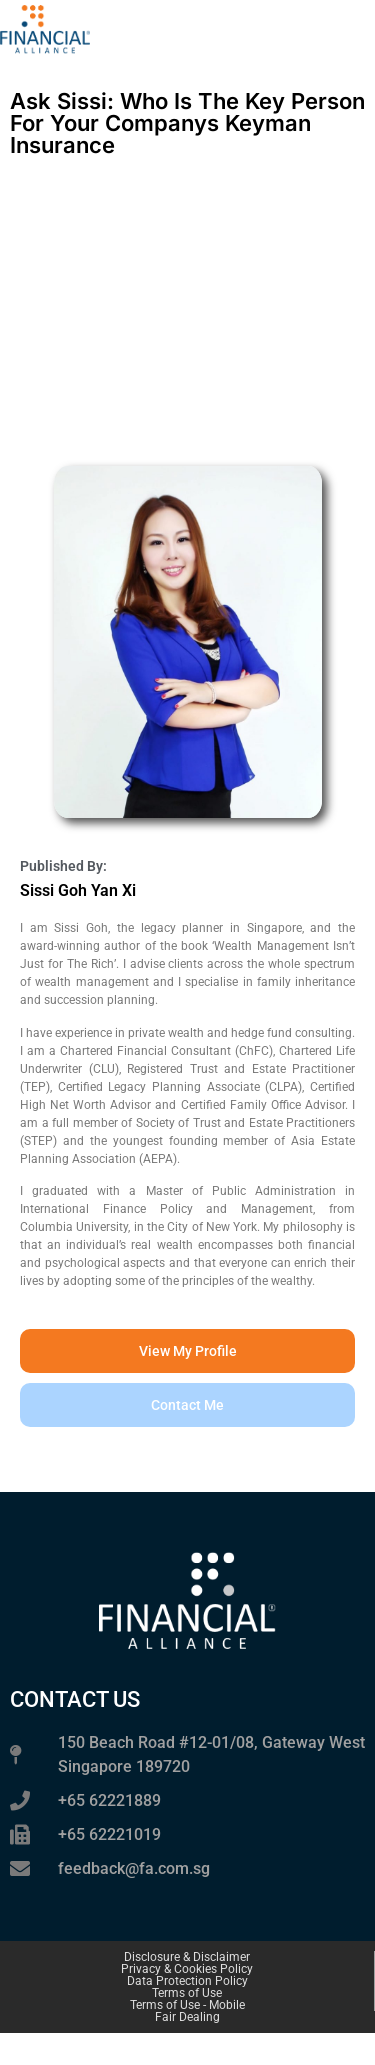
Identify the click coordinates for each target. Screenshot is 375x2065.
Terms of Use (187, 1993)
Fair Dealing (187, 2017)
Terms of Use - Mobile (187, 2005)
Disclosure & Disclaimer (187, 1957)
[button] (187, 1405)
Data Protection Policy (187, 1981)
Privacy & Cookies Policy (187, 1969)
